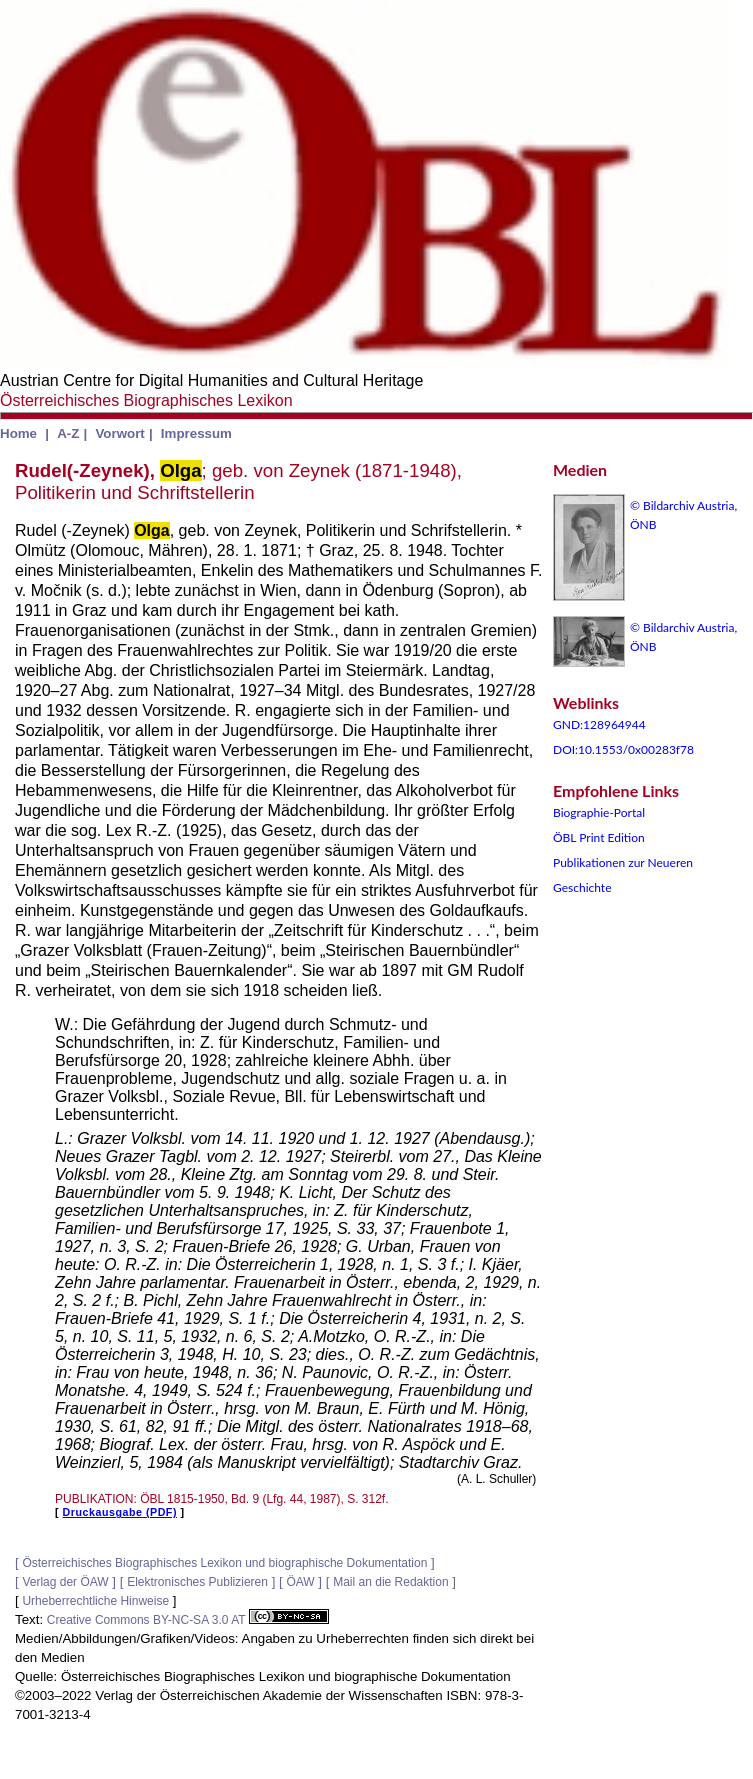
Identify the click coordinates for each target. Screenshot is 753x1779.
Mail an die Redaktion (390, 1582)
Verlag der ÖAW (65, 1582)
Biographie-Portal (599, 812)
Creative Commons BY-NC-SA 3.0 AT (188, 1620)
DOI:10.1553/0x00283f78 (623, 749)
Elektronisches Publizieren (197, 1582)
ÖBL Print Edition (599, 837)
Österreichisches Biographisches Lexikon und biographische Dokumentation (224, 1563)
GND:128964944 (599, 724)
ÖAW (300, 1582)
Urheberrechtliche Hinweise (95, 1601)
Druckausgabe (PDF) (120, 1512)
